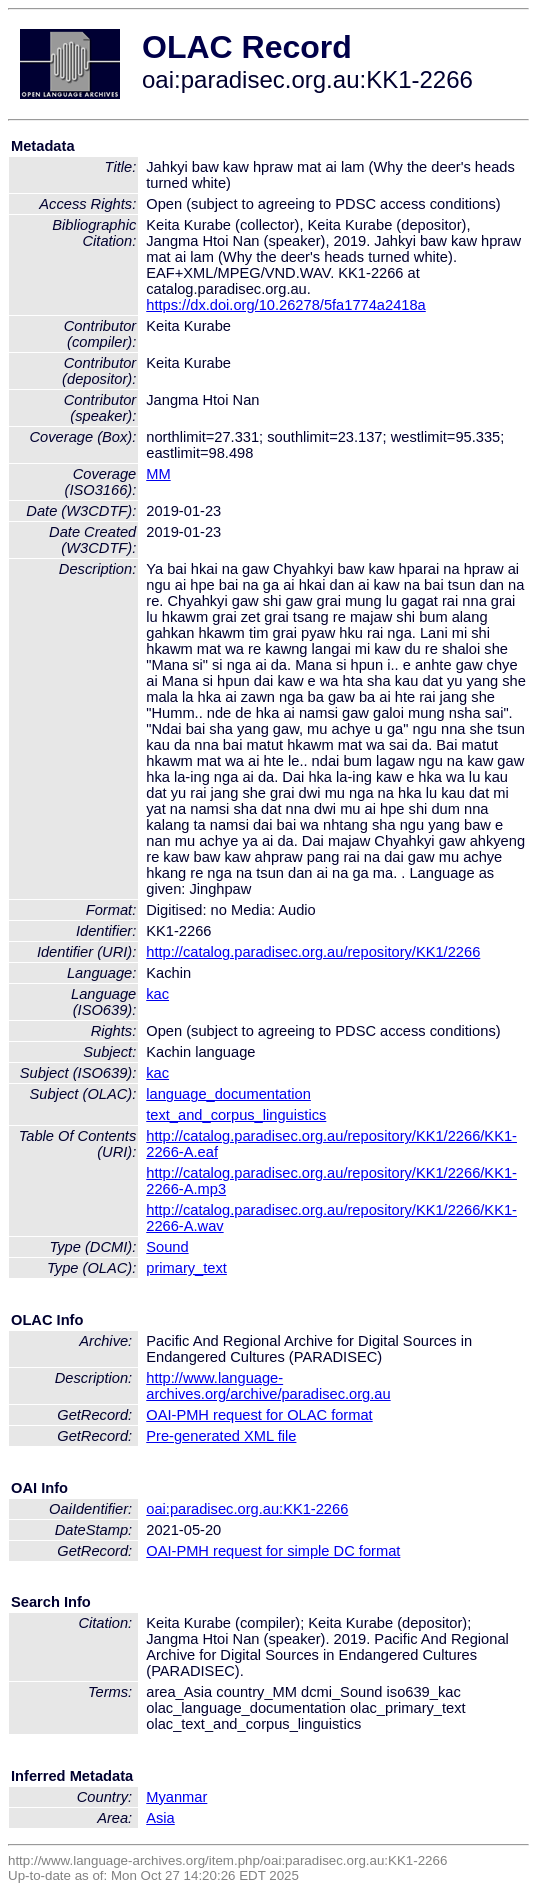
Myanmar (176, 1797)
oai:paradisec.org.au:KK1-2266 (247, 1509)
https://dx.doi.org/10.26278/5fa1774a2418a (286, 305)
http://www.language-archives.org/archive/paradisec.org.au (268, 1386)
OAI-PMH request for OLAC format (259, 1415)
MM (158, 474)
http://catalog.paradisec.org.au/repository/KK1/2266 (313, 952)
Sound (167, 1247)
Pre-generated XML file (221, 1436)
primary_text (186, 1268)
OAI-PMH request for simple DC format (273, 1551)
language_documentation (228, 1094)
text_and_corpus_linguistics (236, 1115)
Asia (160, 1818)
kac (157, 994)
